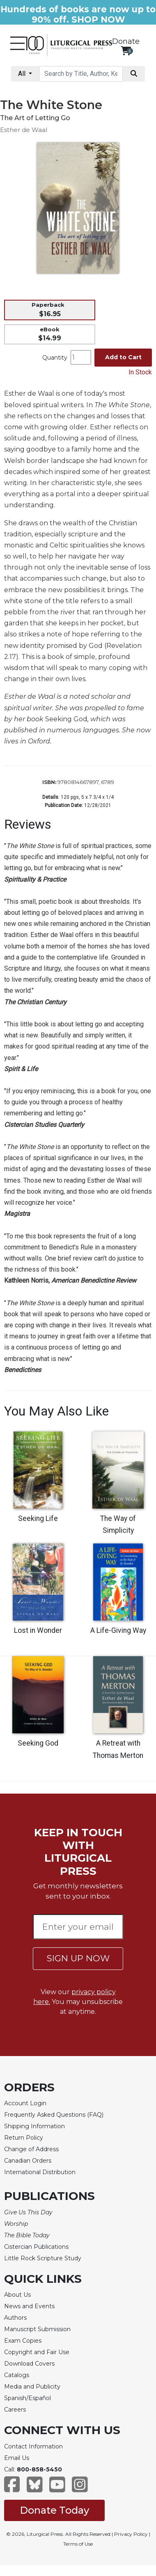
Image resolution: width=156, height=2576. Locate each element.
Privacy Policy (131, 2534)
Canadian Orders (27, 2160)
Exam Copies (22, 2340)
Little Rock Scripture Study (42, 2258)
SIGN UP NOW (78, 1958)
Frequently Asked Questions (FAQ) (53, 2114)
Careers (15, 2409)
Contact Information (33, 2446)
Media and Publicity (32, 2386)
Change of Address (31, 2149)
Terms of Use (78, 2544)
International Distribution (40, 2172)
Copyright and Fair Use (36, 2352)
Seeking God (38, 1743)
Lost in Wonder (38, 1630)
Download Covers (29, 2363)
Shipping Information (34, 2126)
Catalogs (16, 2375)
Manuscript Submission (37, 2329)
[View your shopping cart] (126, 50)
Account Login (25, 2103)
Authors (15, 2317)
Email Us (16, 2458)
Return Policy (23, 2137)
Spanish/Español (27, 2398)
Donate (126, 41)
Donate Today (54, 2510)
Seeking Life (38, 1518)
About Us (17, 2294)
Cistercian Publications (36, 2246)
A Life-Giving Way (118, 1630)
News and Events (29, 2306)
